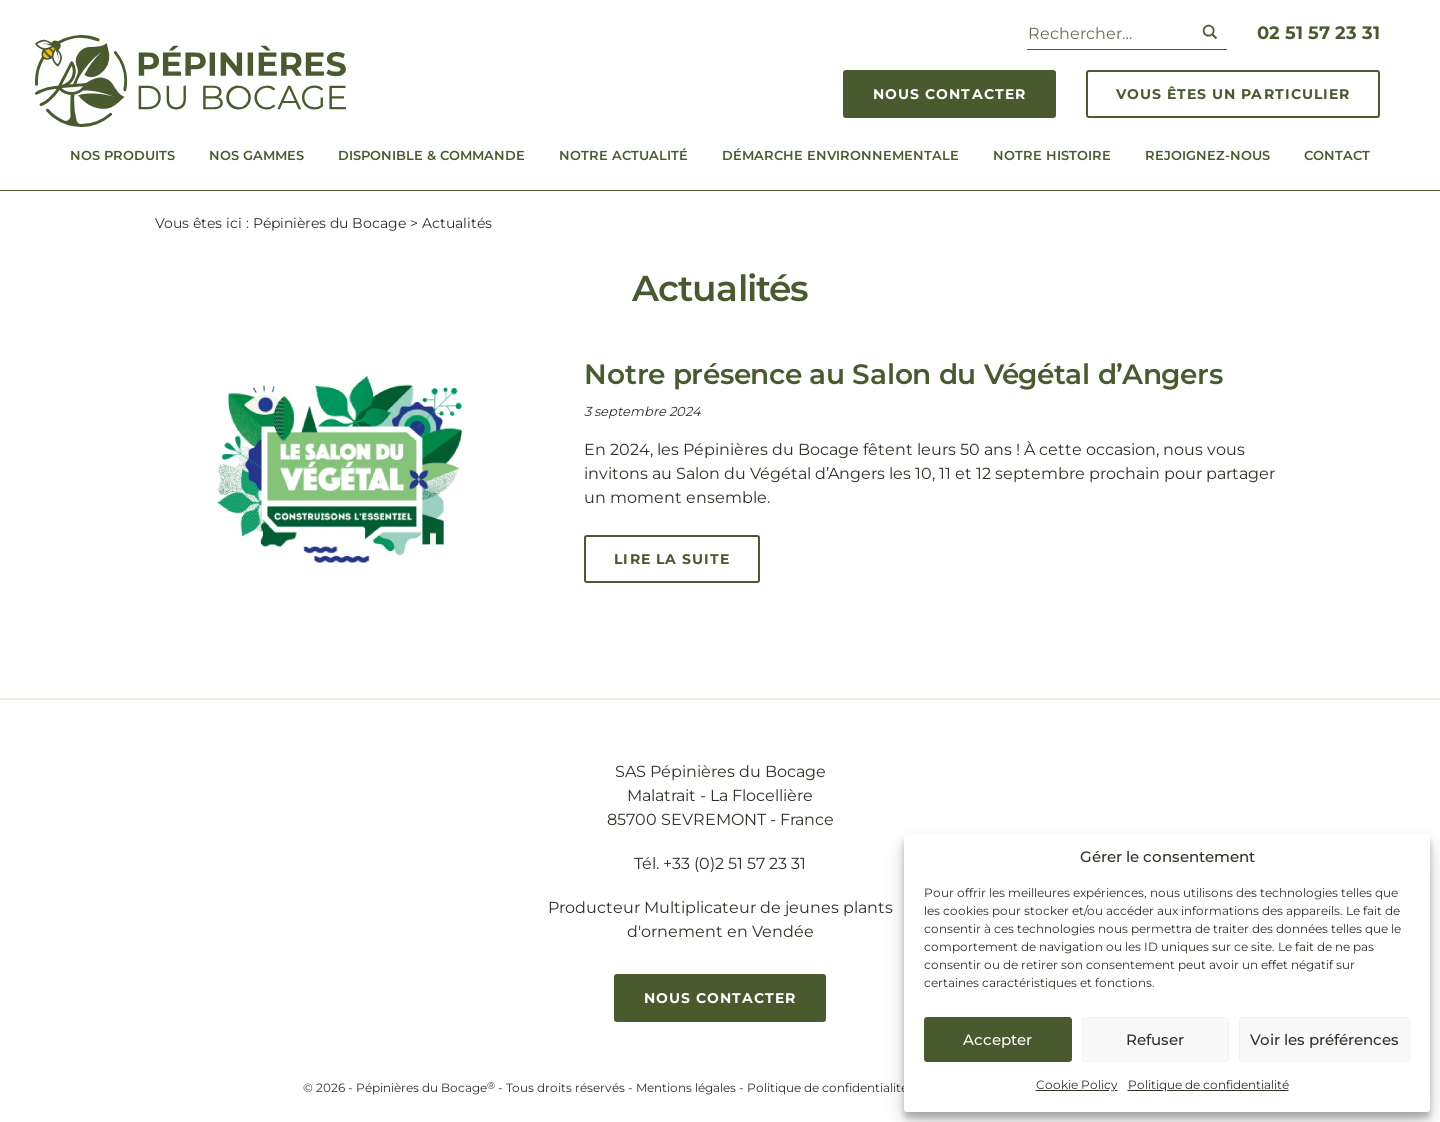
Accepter (997, 1039)
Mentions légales (686, 1087)
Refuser (1155, 1039)
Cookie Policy (1077, 1084)
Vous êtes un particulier (1233, 94)
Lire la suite (672, 559)
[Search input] (1106, 32)
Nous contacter (949, 94)
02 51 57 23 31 (1318, 33)
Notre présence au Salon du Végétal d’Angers (903, 374)
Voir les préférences (1324, 1039)
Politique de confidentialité (1208, 1084)
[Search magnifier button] (1210, 32)
